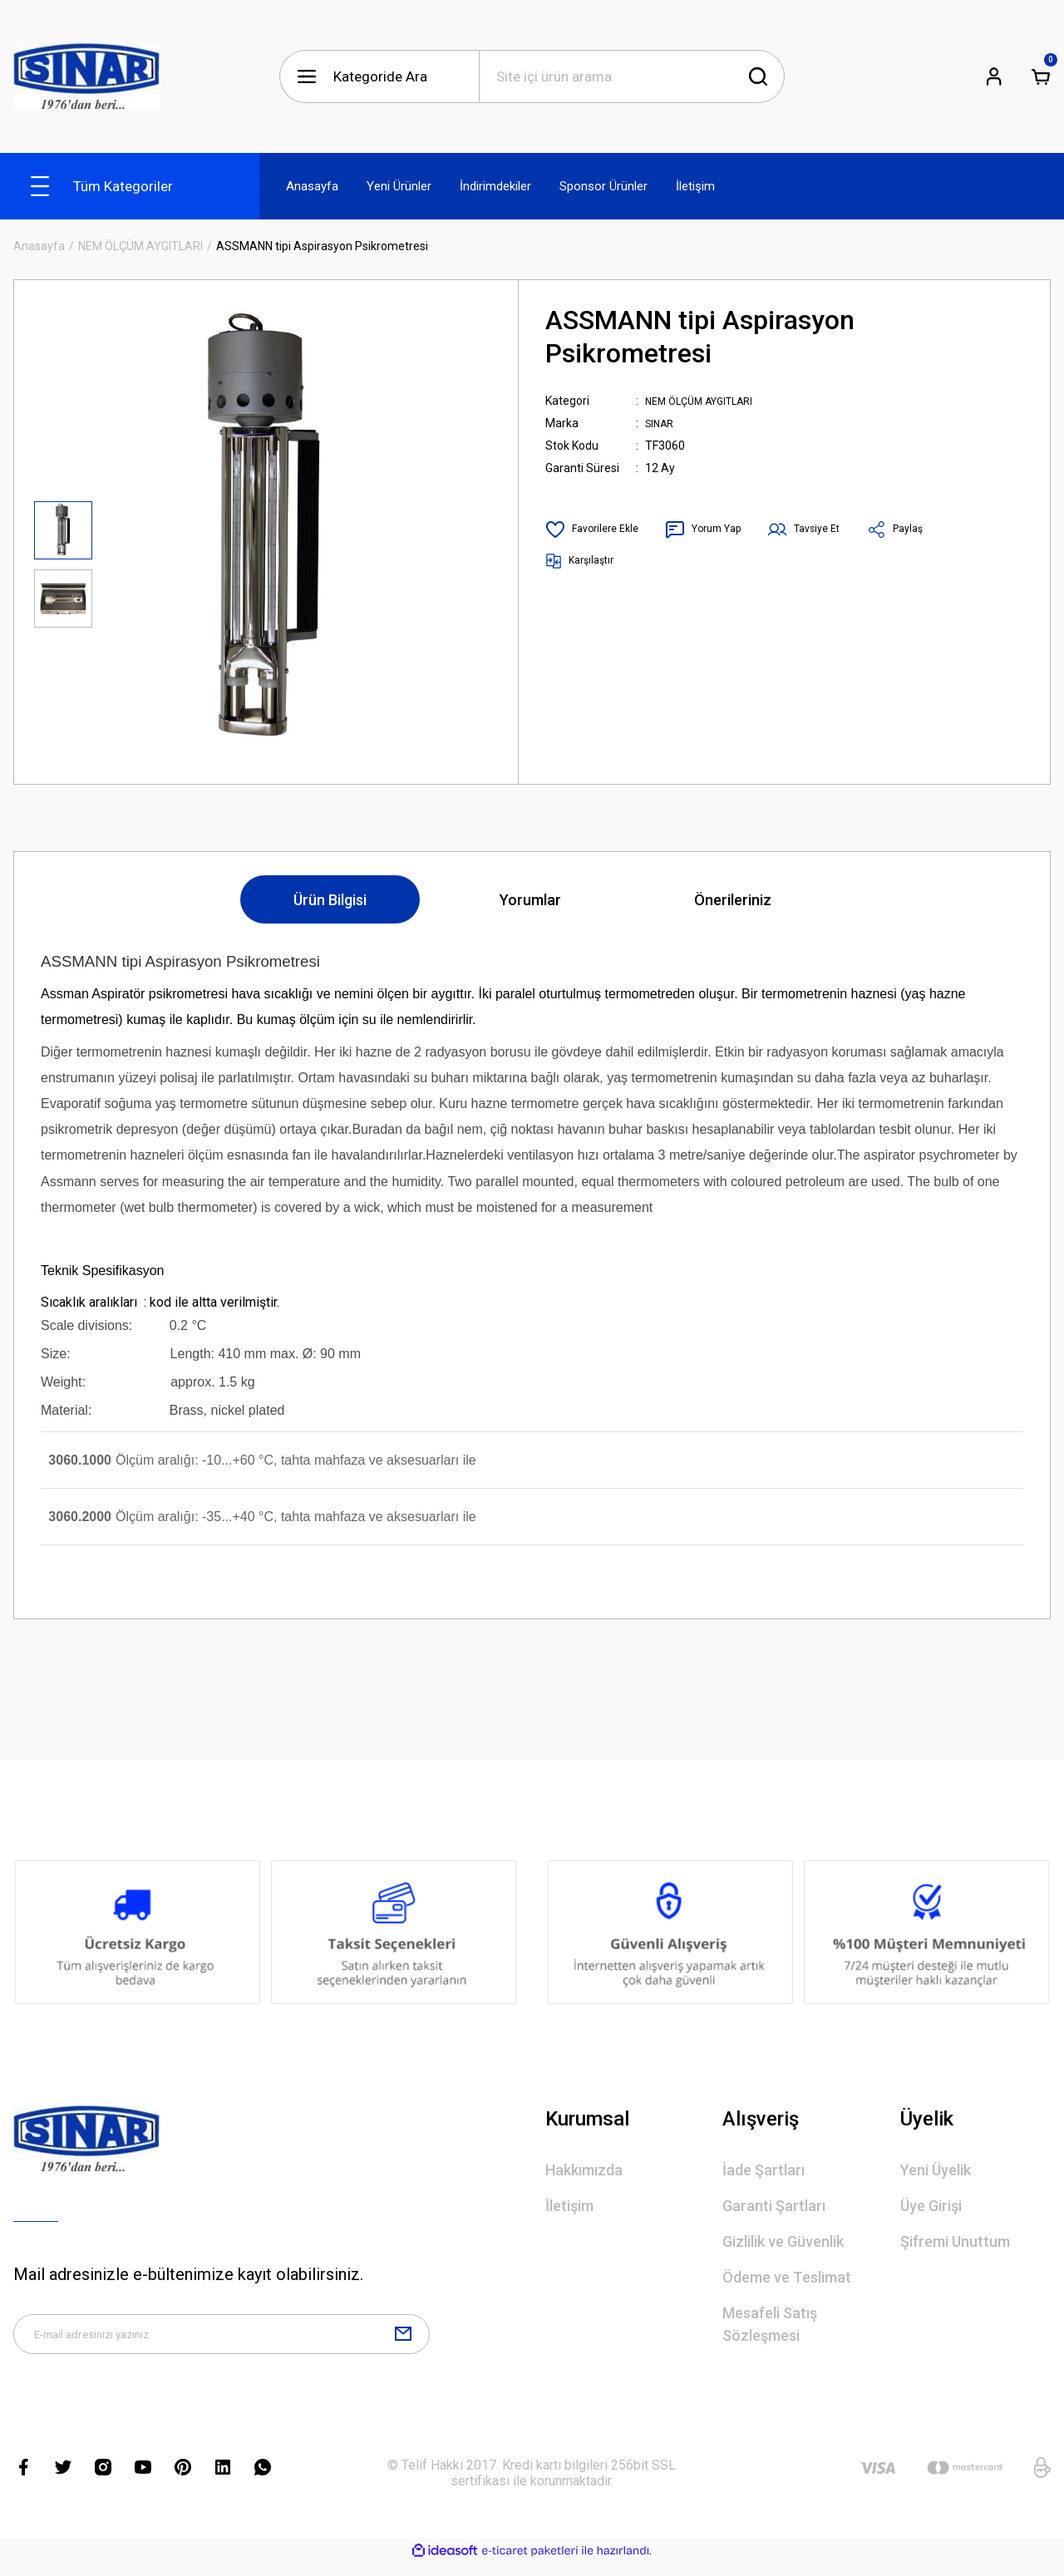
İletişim (569, 2205)
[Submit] (403, 2340)
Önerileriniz (732, 900)
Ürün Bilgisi (330, 900)
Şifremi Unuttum (955, 2241)
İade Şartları (763, 2170)
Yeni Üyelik (935, 2170)
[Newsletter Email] (221, 2340)
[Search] (632, 76)
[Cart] (1041, 76)
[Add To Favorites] (596, 529)
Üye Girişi (931, 2205)
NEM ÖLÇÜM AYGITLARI (707, 400)
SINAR (661, 423)
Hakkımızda (584, 2170)
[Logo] (86, 76)
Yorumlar (530, 900)
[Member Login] (994, 76)
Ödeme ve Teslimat (786, 2277)
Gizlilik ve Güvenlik (783, 2241)
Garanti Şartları (773, 2205)
